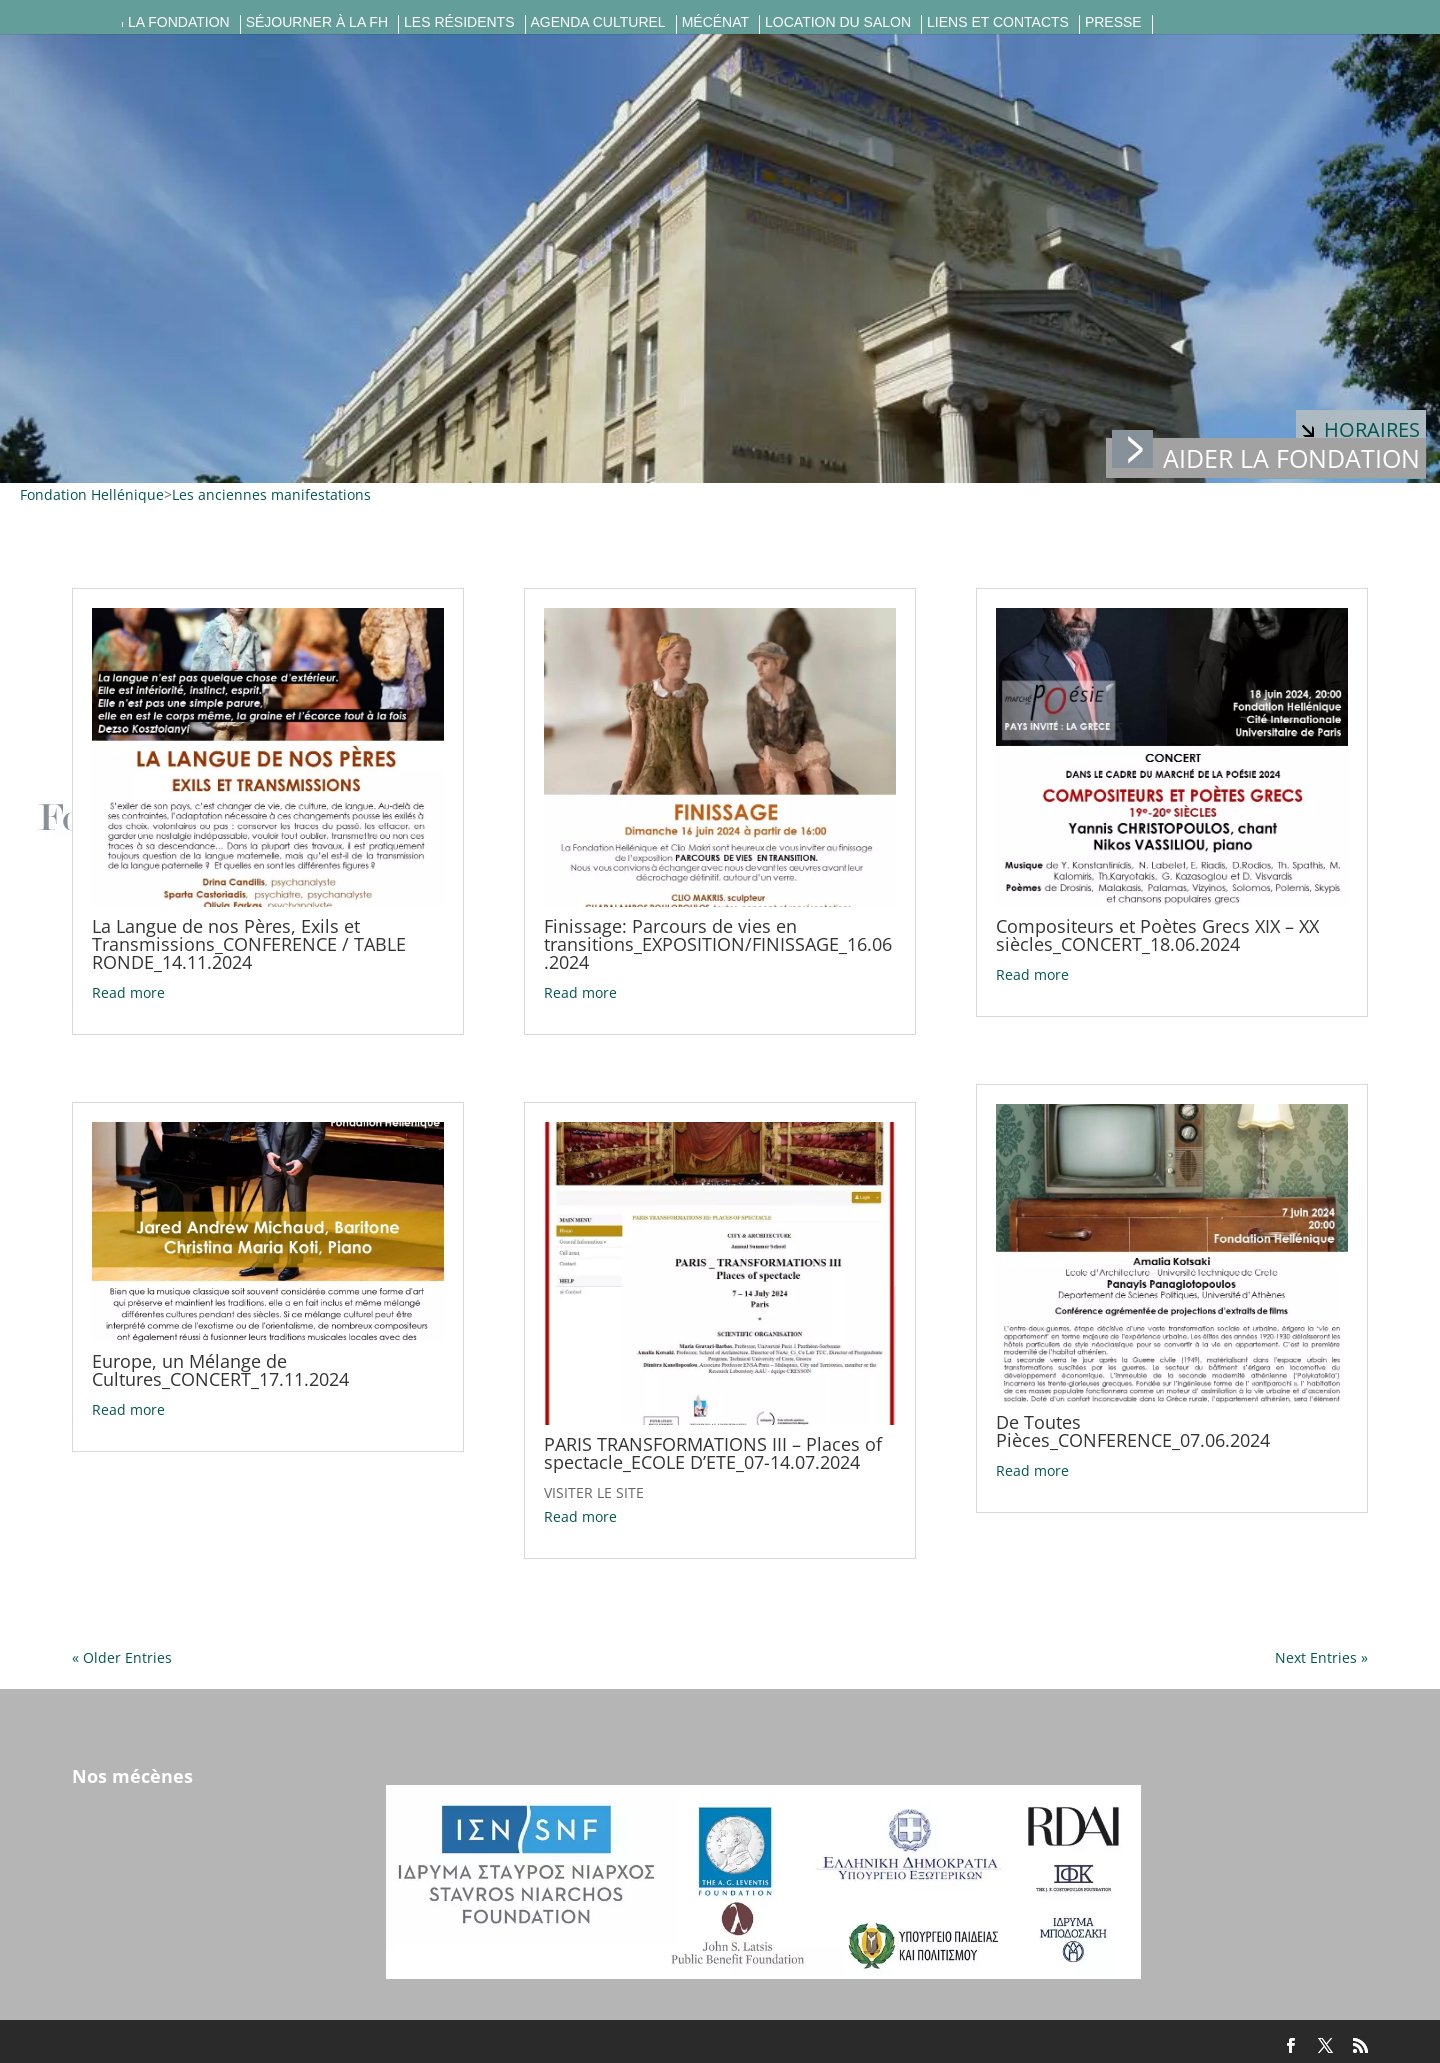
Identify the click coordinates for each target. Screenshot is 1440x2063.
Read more (128, 992)
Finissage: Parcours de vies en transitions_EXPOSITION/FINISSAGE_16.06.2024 (718, 944)
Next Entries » (1321, 1657)
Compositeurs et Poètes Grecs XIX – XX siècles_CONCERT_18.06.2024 (1157, 935)
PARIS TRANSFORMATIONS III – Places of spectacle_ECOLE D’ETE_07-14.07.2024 (713, 1453)
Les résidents (459, 22)
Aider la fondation (1266, 456)
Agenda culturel (598, 22)
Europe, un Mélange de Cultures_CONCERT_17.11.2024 (220, 1370)
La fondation (179, 22)
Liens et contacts (998, 22)
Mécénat (715, 22)
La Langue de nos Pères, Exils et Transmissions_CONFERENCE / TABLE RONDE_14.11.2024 (249, 944)
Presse (1113, 22)
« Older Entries (122, 1657)
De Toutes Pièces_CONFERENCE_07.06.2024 (1133, 1431)
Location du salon (838, 22)
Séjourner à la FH (317, 22)
